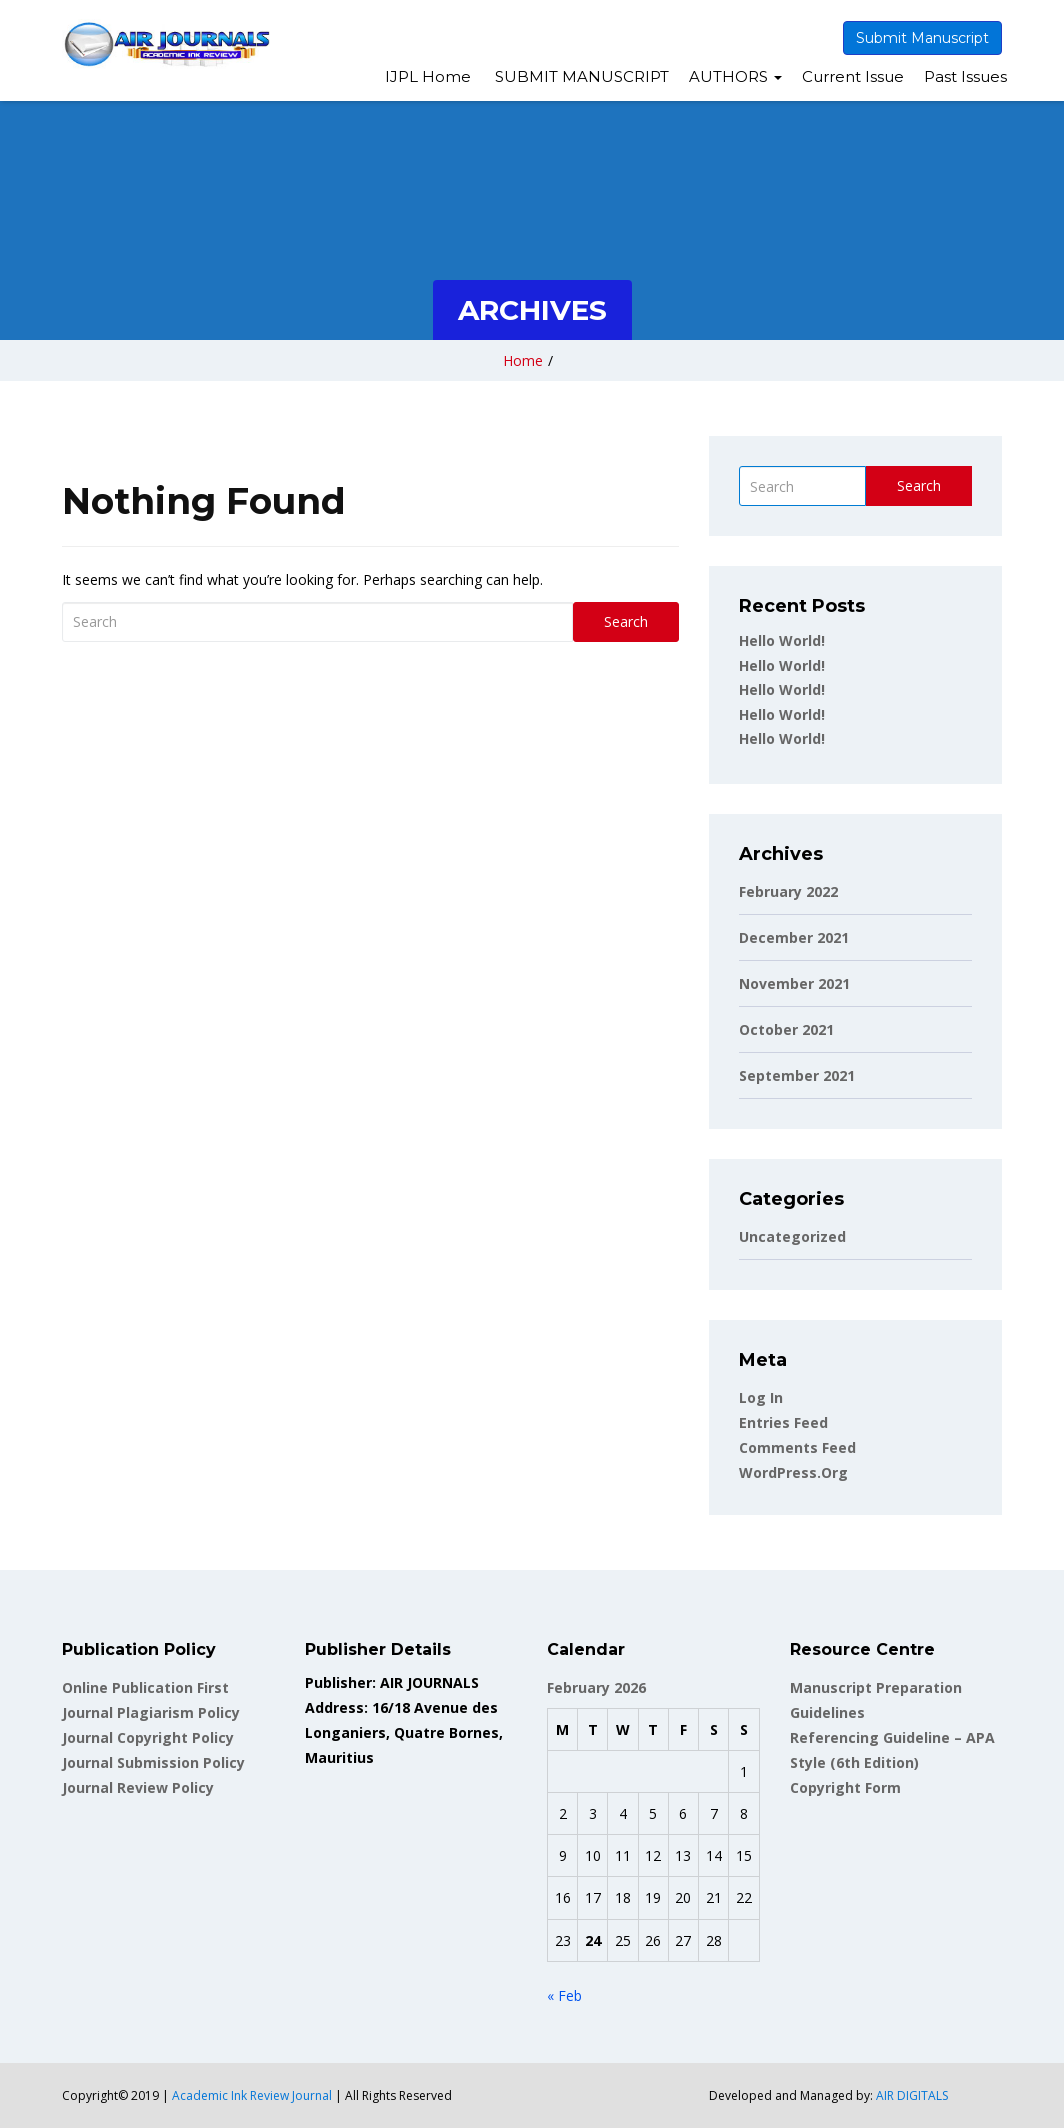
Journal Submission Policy (153, 1762)
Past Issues (965, 76)
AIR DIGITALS (912, 2095)
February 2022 (788, 891)
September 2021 (797, 1075)
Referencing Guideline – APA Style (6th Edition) (892, 1750)
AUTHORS (735, 76)
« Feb (564, 1995)
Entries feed (783, 1422)
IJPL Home (428, 76)
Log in (761, 1397)
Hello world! (782, 640)
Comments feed (797, 1447)
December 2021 (794, 937)
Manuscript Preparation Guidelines (876, 1700)
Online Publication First (145, 1687)
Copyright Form (845, 1787)
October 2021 (786, 1029)
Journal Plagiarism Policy (151, 1712)
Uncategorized (792, 1236)
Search (626, 621)
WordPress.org (793, 1472)
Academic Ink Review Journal (252, 2095)
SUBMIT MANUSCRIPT (580, 76)
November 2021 (794, 983)
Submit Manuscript (922, 38)
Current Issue (853, 76)
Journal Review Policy (138, 1787)
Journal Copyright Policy (148, 1737)
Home (523, 360)
